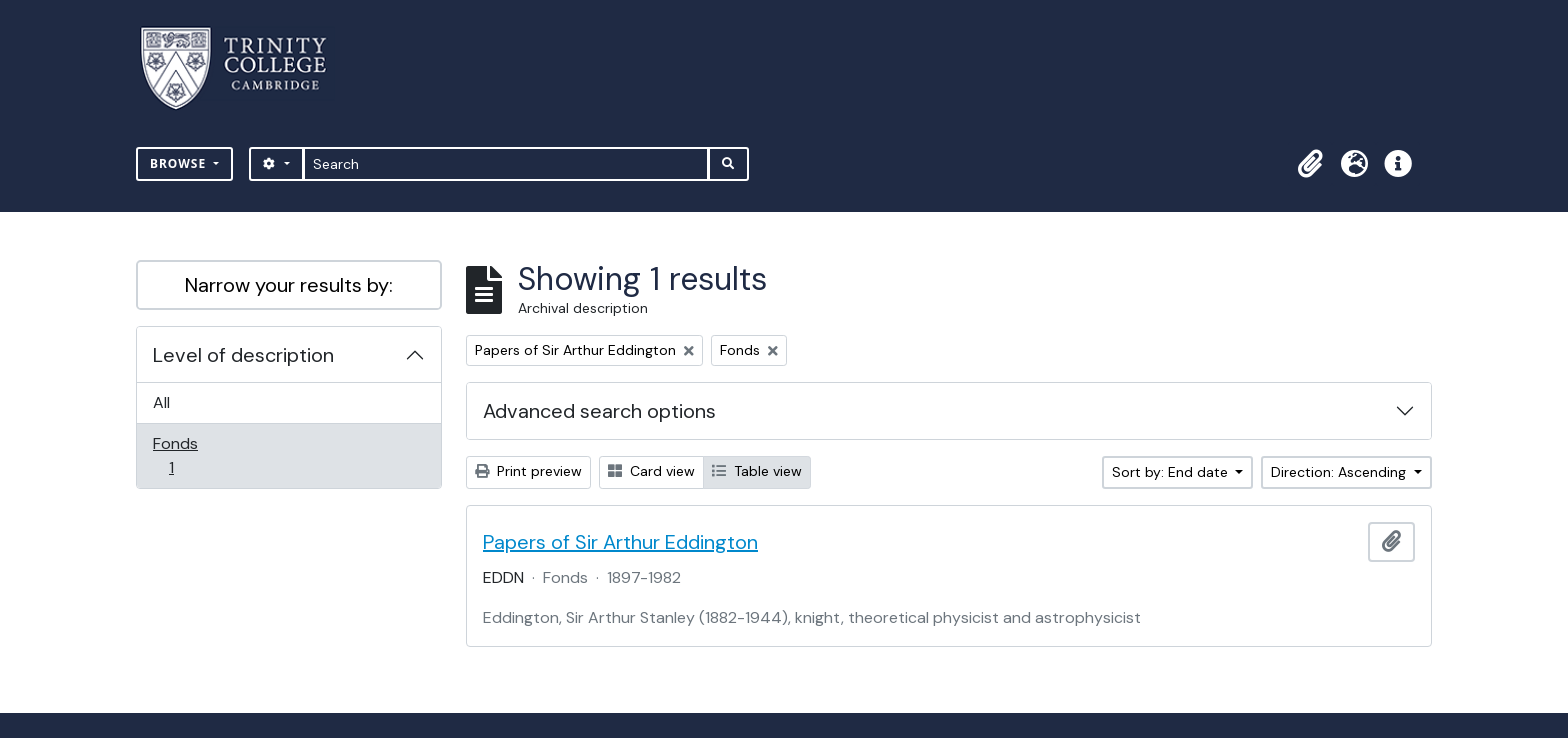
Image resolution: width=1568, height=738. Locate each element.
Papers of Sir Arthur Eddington (620, 542)
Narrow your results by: (289, 285)
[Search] (506, 164)
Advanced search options (599, 411)
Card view (651, 471)
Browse (180, 163)
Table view (757, 471)
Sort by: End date (1172, 472)
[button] (1310, 164)
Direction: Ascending (1340, 472)
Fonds (185, 455)
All (161, 402)
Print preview (528, 471)
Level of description (243, 355)
